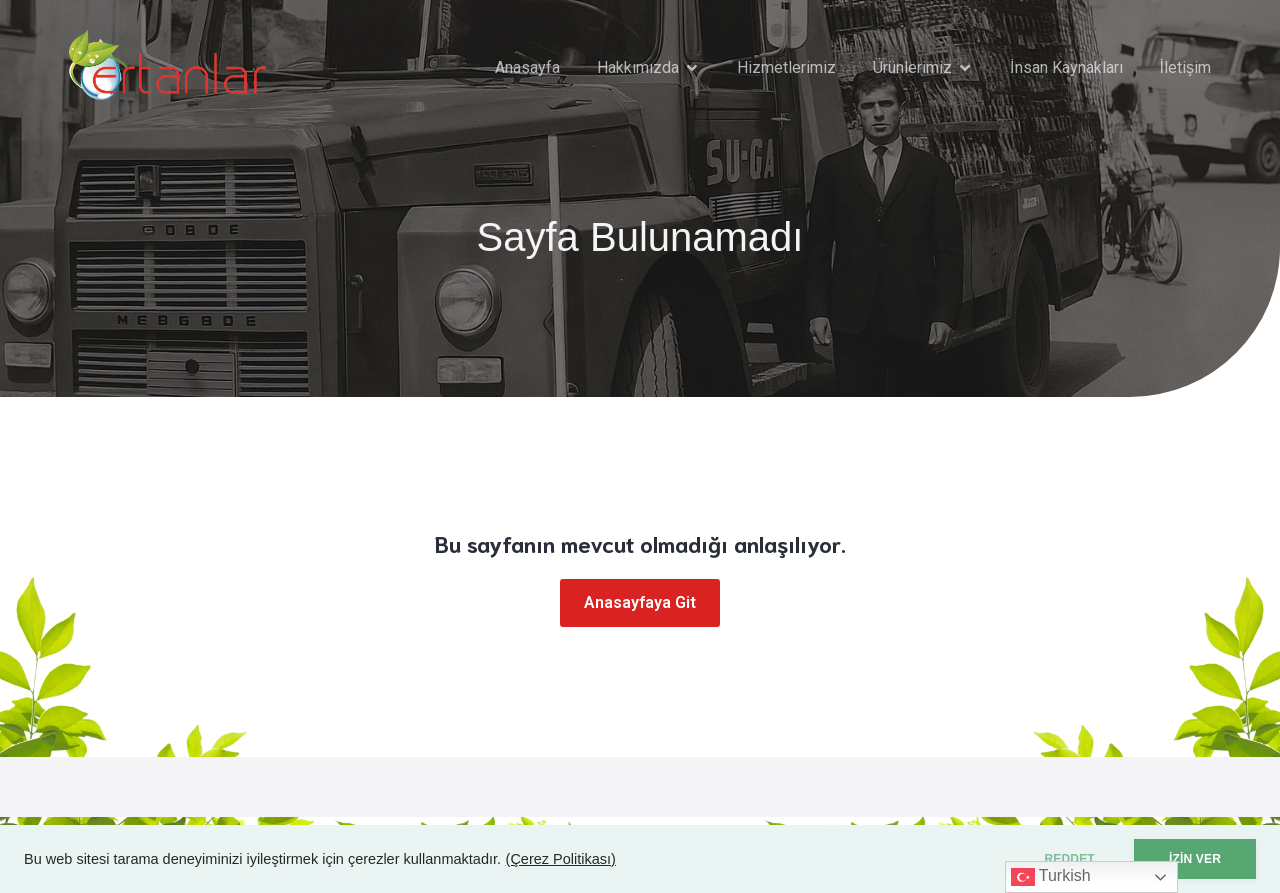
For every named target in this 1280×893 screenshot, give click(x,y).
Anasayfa (527, 67)
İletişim (1185, 67)
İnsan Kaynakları (1066, 67)
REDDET (1069, 859)
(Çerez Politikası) (561, 859)
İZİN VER (1195, 859)
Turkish (1051, 877)
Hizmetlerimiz (786, 67)
